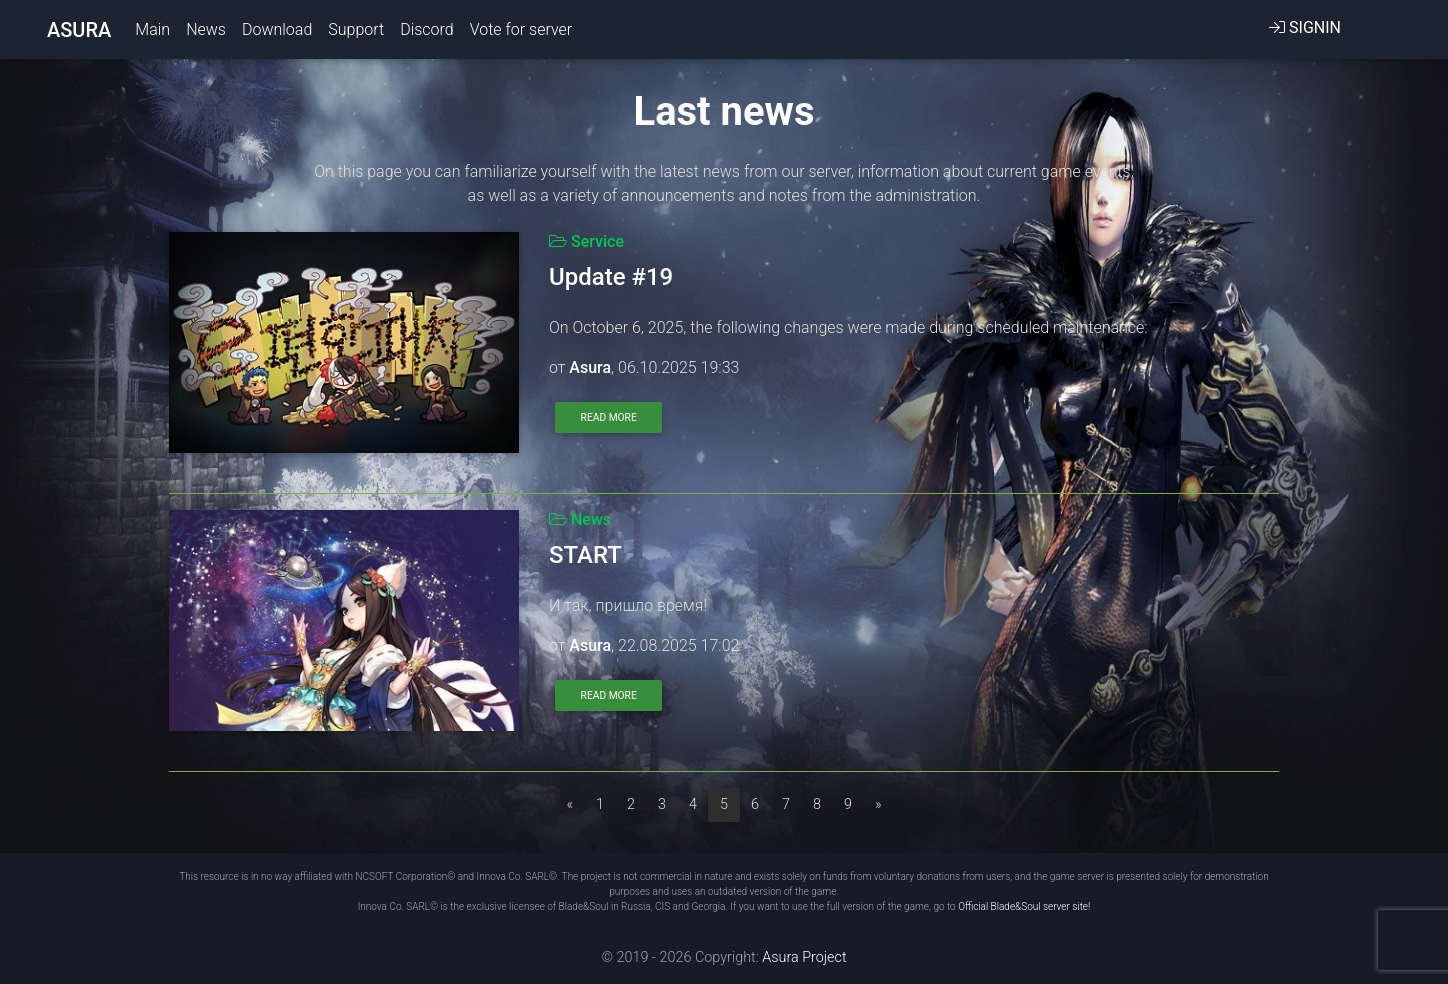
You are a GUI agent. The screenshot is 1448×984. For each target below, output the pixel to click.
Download (277, 33)
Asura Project (803, 957)
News (206, 33)
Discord (427, 33)
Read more (609, 417)
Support (356, 33)
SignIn (1305, 31)
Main (156, 32)
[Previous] (570, 805)
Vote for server (521, 33)
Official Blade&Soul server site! (1024, 906)
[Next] (878, 805)
